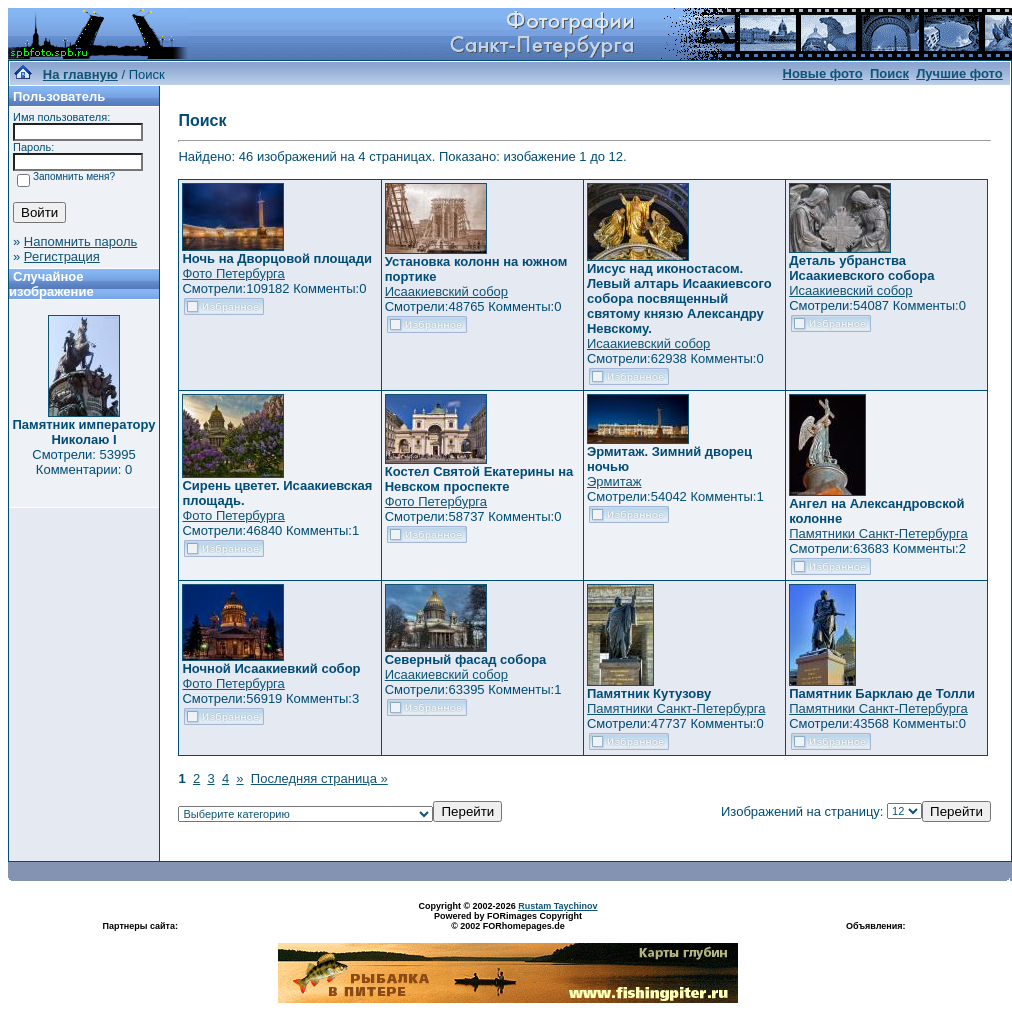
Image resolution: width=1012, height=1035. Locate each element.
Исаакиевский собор (446, 291)
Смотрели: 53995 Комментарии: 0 (83, 462)
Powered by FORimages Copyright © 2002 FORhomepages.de (508, 921)
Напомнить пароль (80, 241)
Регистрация (62, 256)
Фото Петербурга (233, 273)
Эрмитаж (614, 481)
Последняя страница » (319, 778)
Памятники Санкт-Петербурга (878, 533)
